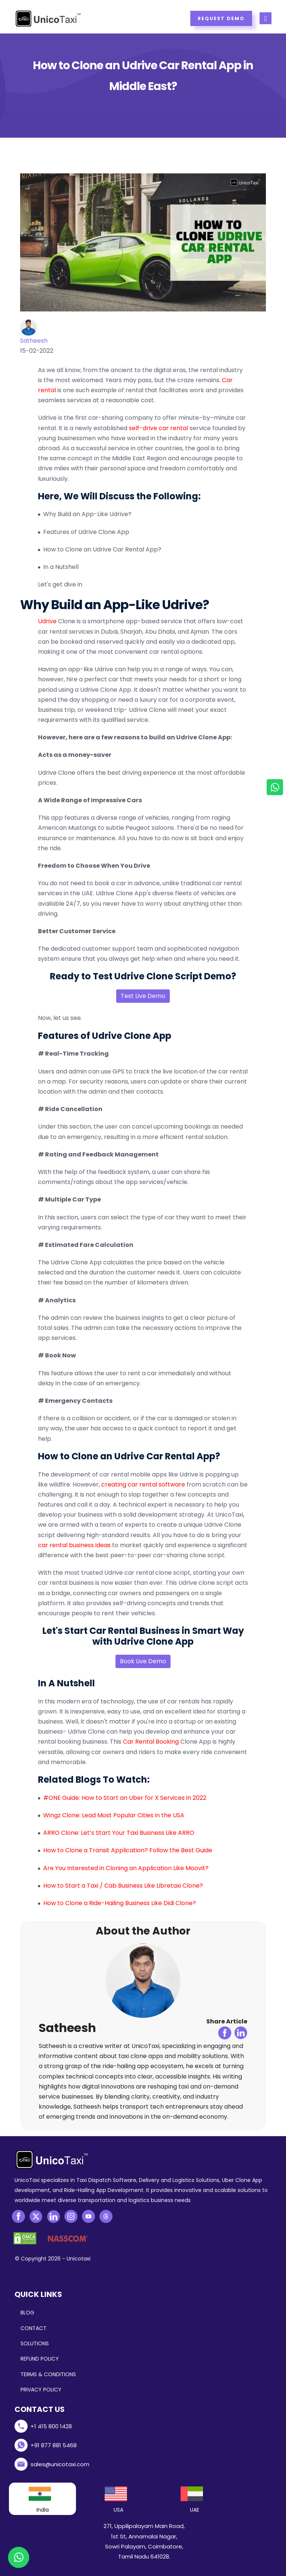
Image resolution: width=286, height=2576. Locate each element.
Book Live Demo (143, 1661)
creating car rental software (143, 1484)
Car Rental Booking (151, 1741)
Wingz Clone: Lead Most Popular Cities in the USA (113, 1815)
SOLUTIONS (34, 2343)
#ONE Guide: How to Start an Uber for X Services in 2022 (124, 1797)
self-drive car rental (158, 428)
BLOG (27, 2312)
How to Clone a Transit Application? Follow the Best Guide (127, 1850)
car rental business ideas (74, 1545)
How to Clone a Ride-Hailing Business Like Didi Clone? (119, 1903)
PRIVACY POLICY (40, 2389)
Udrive (47, 621)
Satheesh (34, 340)
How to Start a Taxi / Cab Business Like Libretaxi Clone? (123, 1885)
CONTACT (33, 2328)
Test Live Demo (143, 996)
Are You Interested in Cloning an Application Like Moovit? (126, 1868)
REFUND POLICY (39, 2358)
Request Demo (221, 18)
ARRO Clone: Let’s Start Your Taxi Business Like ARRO (118, 1832)
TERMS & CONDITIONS (48, 2374)
